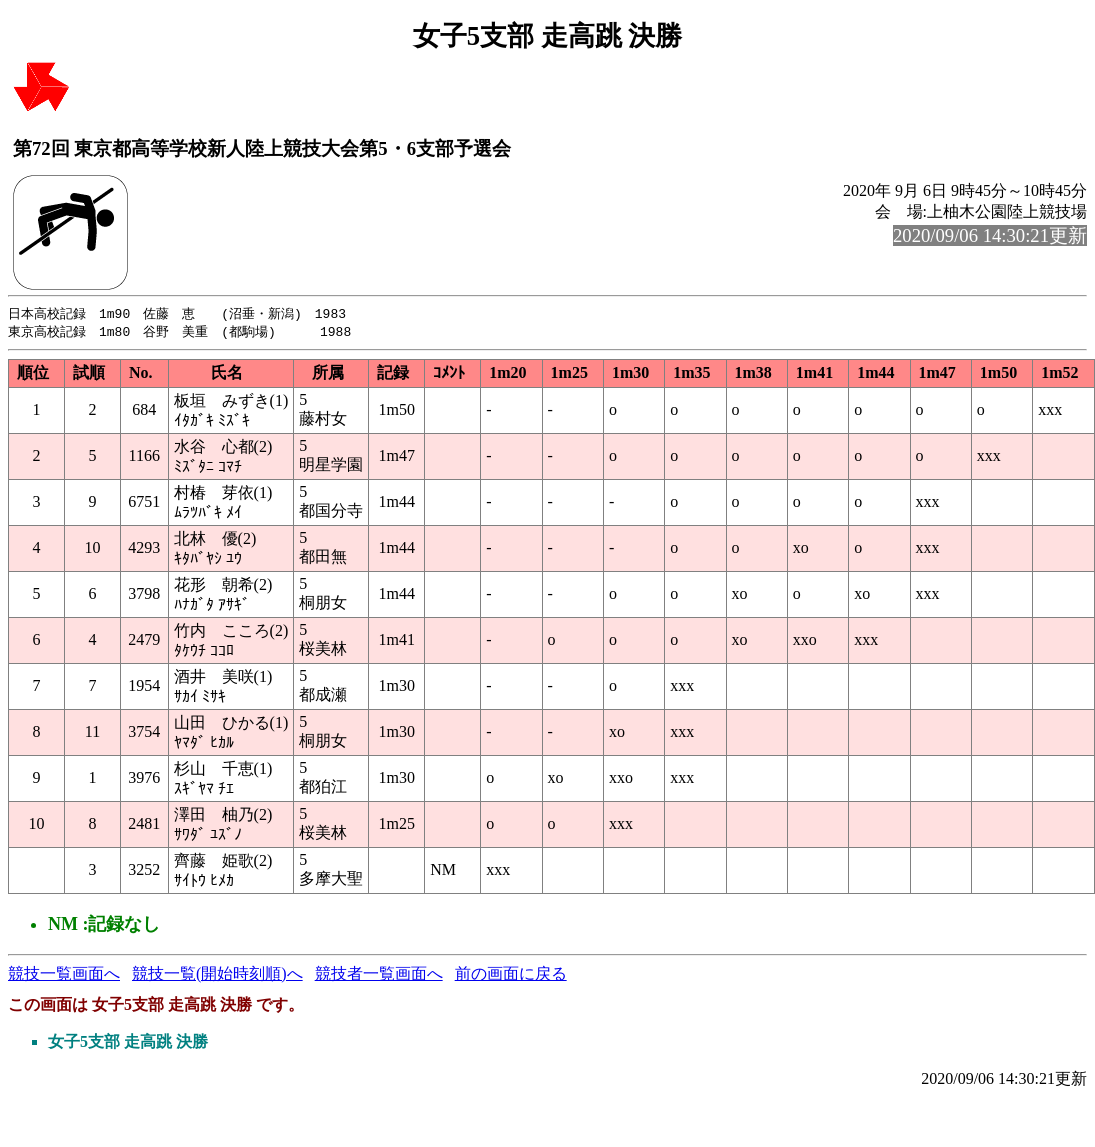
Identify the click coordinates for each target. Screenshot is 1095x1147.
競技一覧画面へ (64, 975)
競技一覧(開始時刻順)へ (217, 975)
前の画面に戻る (511, 975)
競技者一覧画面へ (379, 975)
